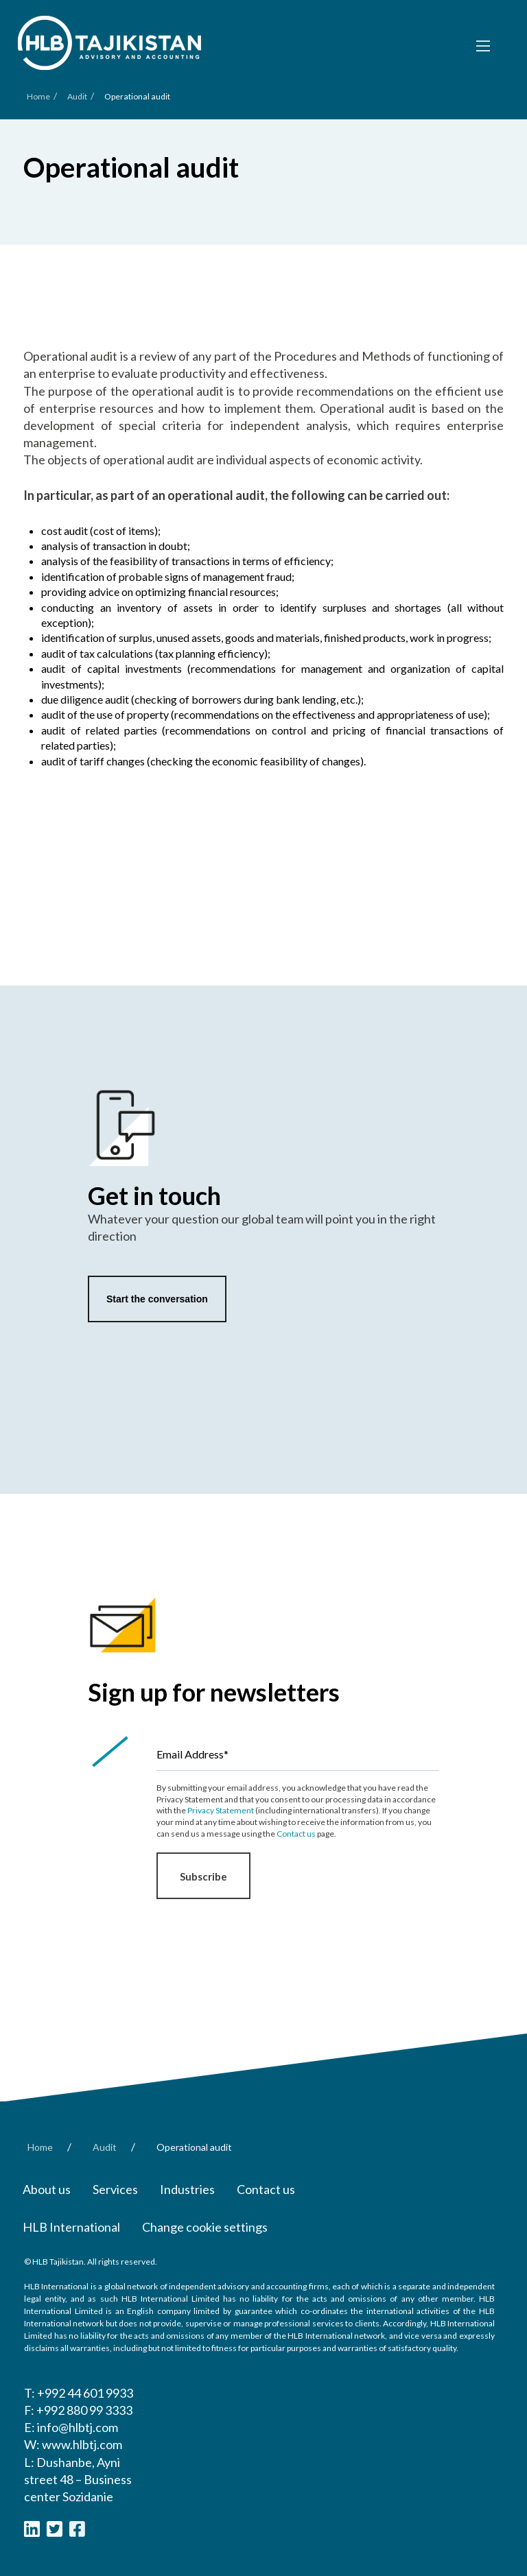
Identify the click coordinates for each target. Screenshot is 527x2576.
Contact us (296, 1833)
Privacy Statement (220, 1810)
